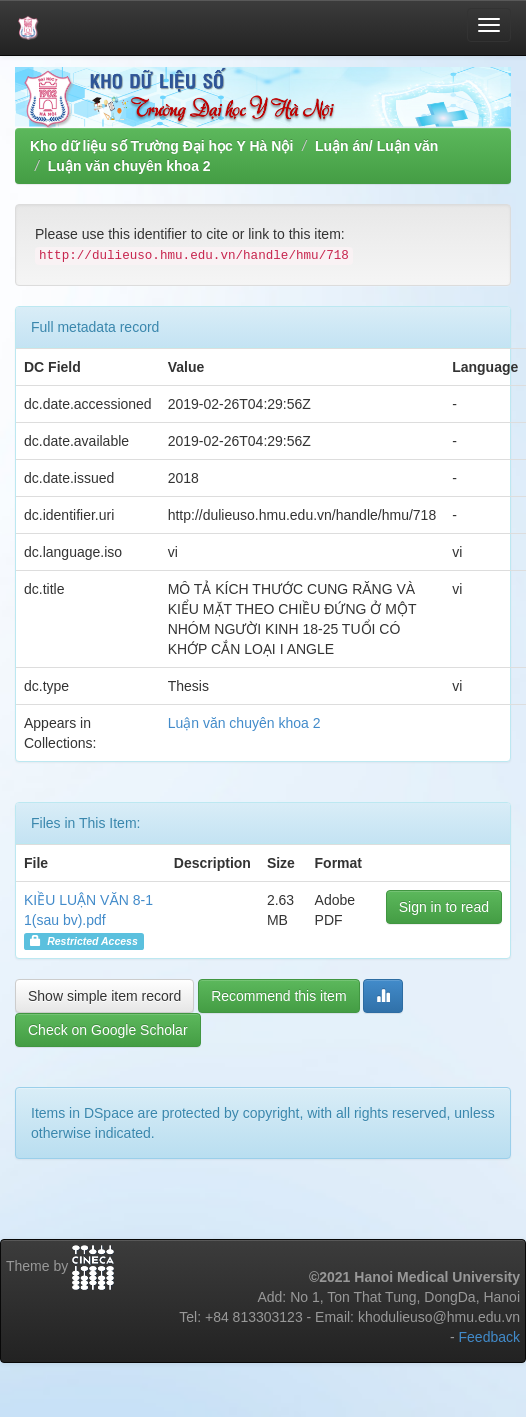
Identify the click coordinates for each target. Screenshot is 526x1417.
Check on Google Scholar (108, 1030)
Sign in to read (444, 907)
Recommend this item (278, 996)
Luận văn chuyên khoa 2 (129, 166)
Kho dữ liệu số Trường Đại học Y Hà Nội (161, 146)
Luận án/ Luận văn (376, 146)
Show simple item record (104, 996)
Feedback (489, 1337)
